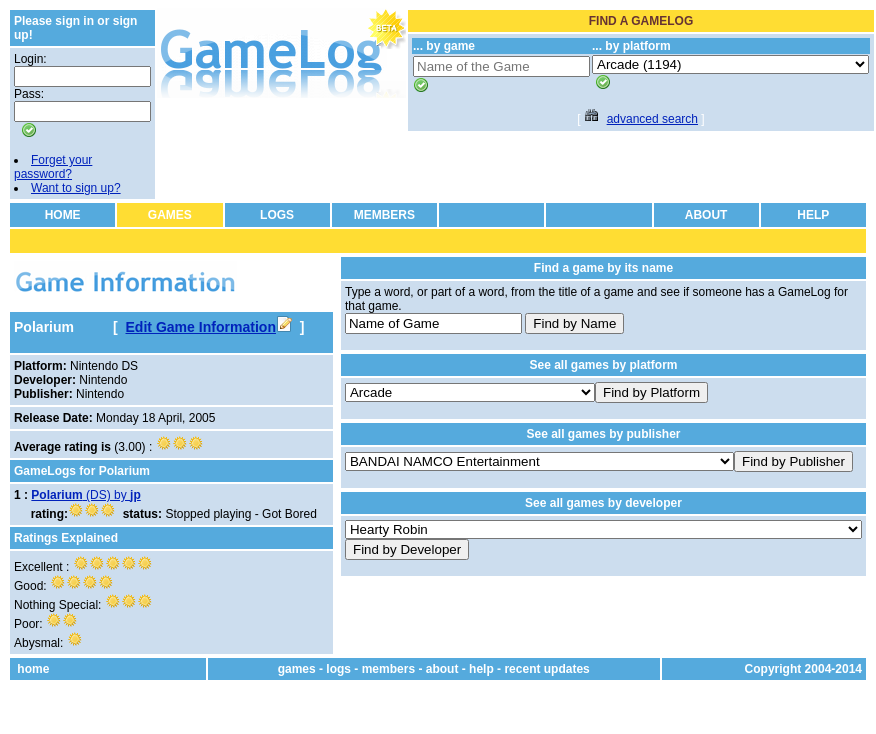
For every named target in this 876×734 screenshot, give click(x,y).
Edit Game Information (209, 327)
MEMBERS (384, 215)
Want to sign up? (76, 188)
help (481, 669)
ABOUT (706, 215)
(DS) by (85, 495)
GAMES (170, 215)
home (33, 669)
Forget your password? (53, 167)
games (297, 669)
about (442, 669)
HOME (63, 215)
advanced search (652, 119)
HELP (813, 215)
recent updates (546, 669)
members (388, 669)
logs (338, 669)
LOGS (277, 215)
